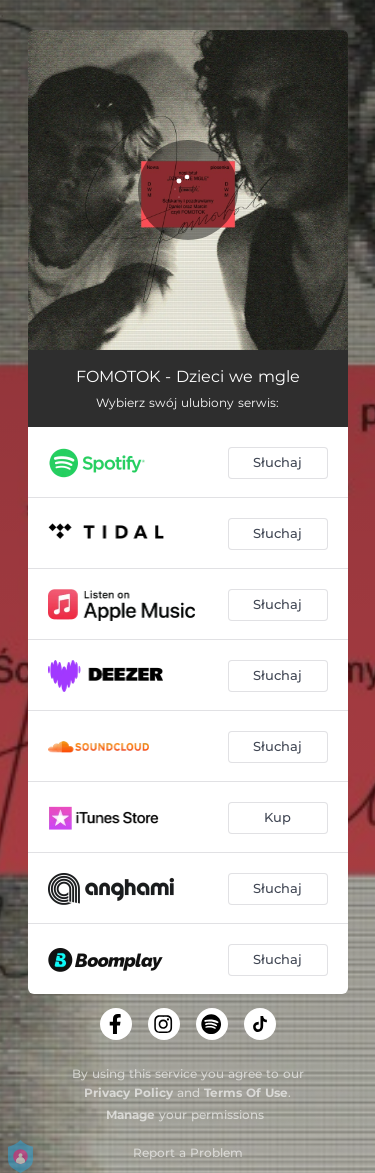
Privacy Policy (128, 1092)
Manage (130, 1114)
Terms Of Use (246, 1092)
